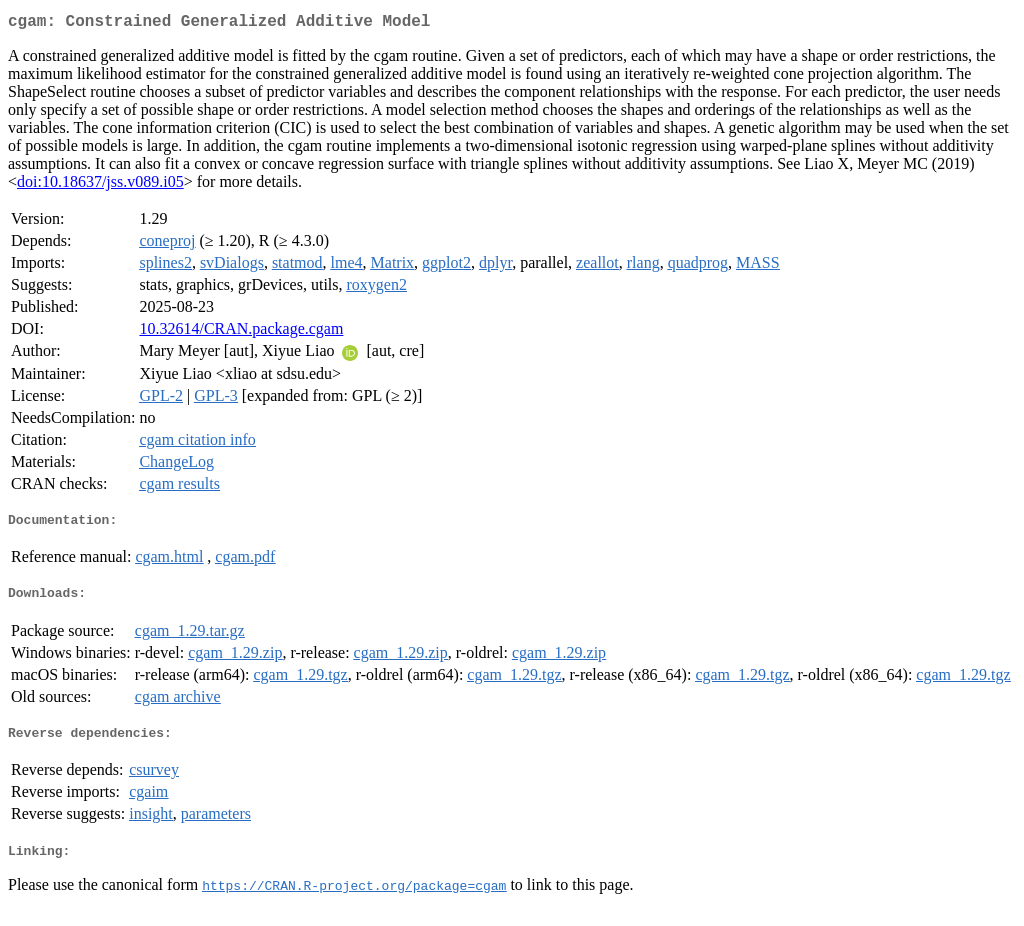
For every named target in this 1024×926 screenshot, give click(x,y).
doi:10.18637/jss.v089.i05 (100, 185)
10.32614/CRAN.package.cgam (241, 332)
